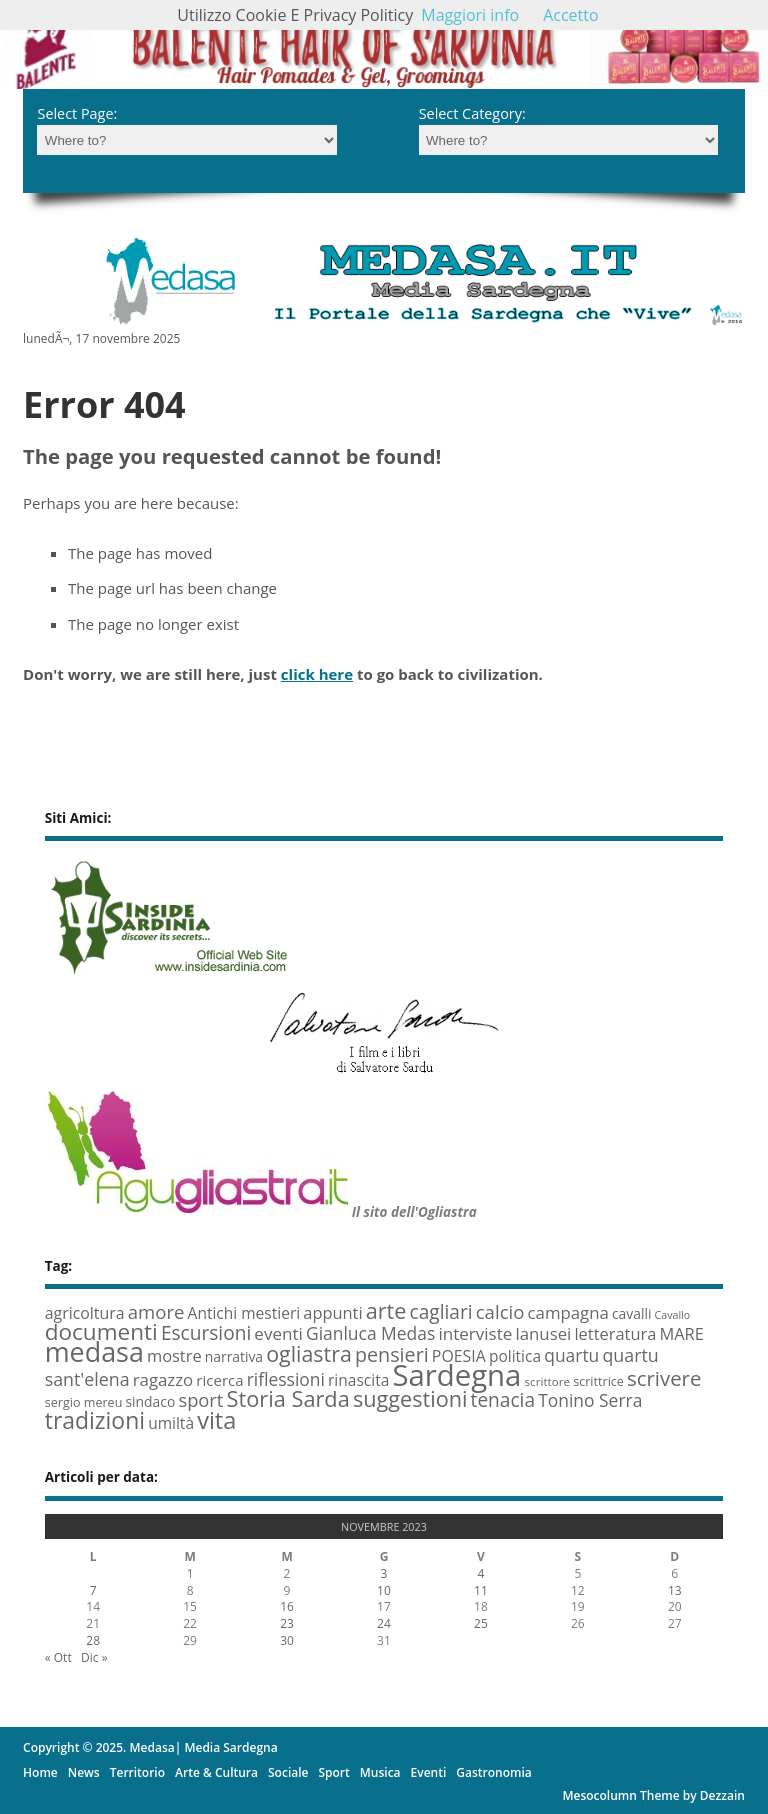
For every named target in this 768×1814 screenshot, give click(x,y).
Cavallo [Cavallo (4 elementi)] (673, 1315)
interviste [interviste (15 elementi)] (475, 1333)
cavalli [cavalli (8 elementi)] (631, 1313)
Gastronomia (493, 1772)
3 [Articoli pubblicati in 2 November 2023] (384, 1573)
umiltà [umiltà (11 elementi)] (171, 1423)
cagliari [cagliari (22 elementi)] (441, 1312)
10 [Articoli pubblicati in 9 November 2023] (384, 1590)
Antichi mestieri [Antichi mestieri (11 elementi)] (244, 1313)
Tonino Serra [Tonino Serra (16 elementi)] (590, 1400)
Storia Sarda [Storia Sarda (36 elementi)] (288, 1398)
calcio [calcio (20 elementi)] (500, 1311)
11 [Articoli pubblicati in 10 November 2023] (481, 1590)
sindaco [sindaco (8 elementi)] (151, 1401)
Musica (380, 1772)
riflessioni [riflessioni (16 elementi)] (286, 1379)
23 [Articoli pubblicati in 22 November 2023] (287, 1623)
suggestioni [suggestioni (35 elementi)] (410, 1398)
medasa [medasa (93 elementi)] (94, 1351)
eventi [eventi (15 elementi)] (278, 1333)
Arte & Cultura (216, 1772)
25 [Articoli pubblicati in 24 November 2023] (481, 1623)
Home (40, 1772)
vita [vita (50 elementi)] (216, 1420)
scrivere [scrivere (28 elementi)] (664, 1378)
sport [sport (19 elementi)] (200, 1399)
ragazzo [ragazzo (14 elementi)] (163, 1379)
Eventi (429, 1772)
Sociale (288, 1772)
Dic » (94, 1657)
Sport (333, 1772)
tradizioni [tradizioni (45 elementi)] (95, 1420)
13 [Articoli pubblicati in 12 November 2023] (675, 1590)
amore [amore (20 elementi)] (156, 1311)
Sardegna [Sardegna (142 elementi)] (456, 1375)
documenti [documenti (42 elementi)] (101, 1331)
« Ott (58, 1657)
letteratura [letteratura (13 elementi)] (615, 1333)
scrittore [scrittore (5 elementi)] (548, 1381)
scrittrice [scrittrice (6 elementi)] (598, 1381)
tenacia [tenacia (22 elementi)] (503, 1400)
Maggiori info (470, 15)
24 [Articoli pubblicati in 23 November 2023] (384, 1623)
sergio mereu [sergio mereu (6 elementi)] (84, 1402)
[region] (384, 44)
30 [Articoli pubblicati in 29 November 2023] (287, 1640)
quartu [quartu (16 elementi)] (571, 1355)
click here (317, 674)
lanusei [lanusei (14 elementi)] (543, 1333)
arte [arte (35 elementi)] (386, 1310)
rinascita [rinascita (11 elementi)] (358, 1380)
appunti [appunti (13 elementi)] (332, 1312)
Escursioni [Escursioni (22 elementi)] (206, 1333)
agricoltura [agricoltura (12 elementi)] (85, 1313)
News (84, 1772)
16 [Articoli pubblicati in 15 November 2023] (287, 1606)
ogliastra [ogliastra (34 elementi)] (309, 1353)
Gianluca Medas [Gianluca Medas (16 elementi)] (370, 1333)
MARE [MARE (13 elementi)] (681, 1333)
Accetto (570, 15)
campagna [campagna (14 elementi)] (568, 1312)
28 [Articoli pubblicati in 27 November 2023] (93, 1640)
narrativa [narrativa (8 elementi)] (234, 1356)
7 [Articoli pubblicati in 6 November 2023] (93, 1590)
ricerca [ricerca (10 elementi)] (219, 1380)
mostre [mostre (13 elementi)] (174, 1355)
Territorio (137, 1772)
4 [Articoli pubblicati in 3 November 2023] (480, 1573)
